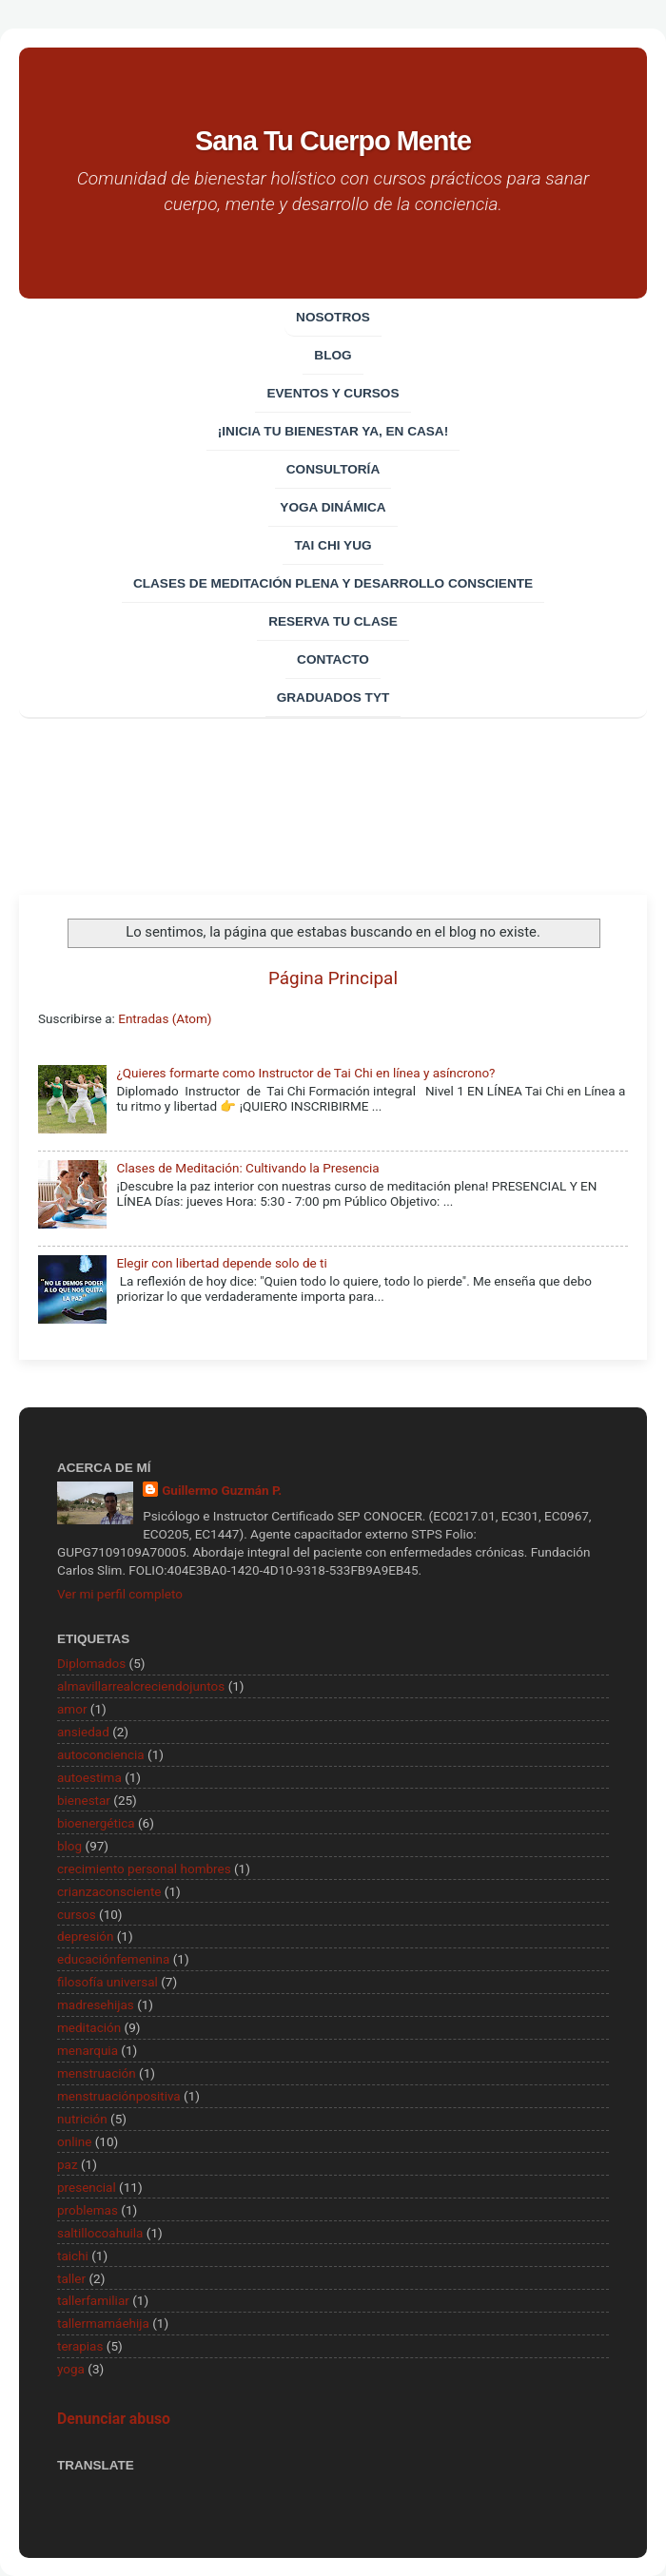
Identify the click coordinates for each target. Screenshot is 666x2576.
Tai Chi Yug (332, 545)
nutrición (82, 2118)
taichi (72, 2255)
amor (72, 1708)
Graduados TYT (333, 697)
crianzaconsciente (109, 1891)
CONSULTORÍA (333, 469)
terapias (80, 2345)
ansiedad (83, 1731)
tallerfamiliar (93, 2300)
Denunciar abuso (113, 2419)
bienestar (83, 1800)
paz (67, 2164)
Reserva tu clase (333, 621)
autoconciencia (101, 1754)
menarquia (87, 2050)
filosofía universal (107, 1981)
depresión (85, 1936)
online (74, 2141)
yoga (71, 2368)
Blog (332, 355)
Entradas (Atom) (164, 1018)
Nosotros (333, 317)
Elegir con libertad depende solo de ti (221, 1262)
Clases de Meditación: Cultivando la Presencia (247, 1167)
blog (69, 1845)
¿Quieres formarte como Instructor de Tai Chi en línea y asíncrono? (305, 1072)
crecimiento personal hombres (144, 1868)
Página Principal (333, 978)
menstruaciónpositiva (119, 2095)
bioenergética (96, 1822)
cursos (76, 1914)
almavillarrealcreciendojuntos (141, 1686)
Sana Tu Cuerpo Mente (333, 141)
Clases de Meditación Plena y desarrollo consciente (333, 583)
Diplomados (91, 1663)
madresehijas (95, 2004)
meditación (89, 2027)
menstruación (96, 2073)
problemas (87, 2210)
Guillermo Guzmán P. (222, 1490)
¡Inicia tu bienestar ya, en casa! (333, 431)
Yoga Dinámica (332, 507)
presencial (86, 2187)
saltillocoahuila (100, 2232)
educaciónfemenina (113, 1958)
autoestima (89, 1777)
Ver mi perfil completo (120, 1593)
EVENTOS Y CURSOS (332, 393)
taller (71, 2278)
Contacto (333, 659)
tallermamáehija (103, 2323)
